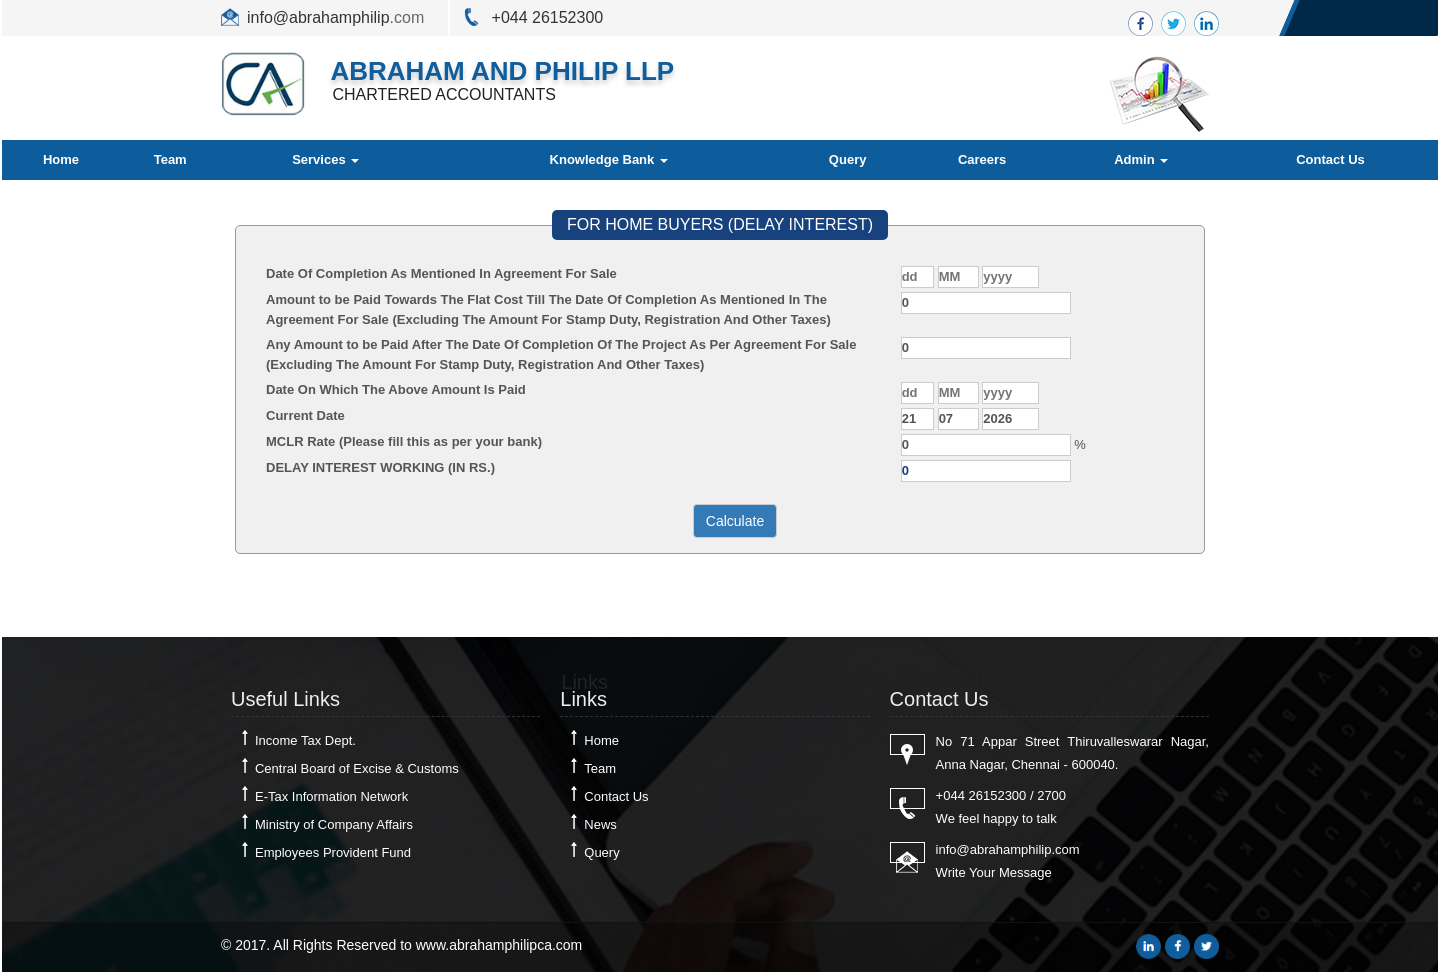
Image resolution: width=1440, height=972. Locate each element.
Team (170, 159)
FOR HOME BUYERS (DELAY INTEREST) (720, 224)
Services (325, 159)
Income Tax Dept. (305, 740)
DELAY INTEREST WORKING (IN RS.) (380, 467)
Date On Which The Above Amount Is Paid (396, 389)
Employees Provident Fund (333, 852)
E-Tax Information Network (331, 796)
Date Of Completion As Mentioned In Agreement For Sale (441, 273)
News (600, 824)
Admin (1141, 159)
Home (61, 159)
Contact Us (1330, 159)
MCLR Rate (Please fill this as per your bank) (404, 441)
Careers (982, 159)
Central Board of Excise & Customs (357, 768)
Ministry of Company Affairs (334, 824)
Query (848, 159)
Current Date (305, 415)
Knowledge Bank (609, 159)
